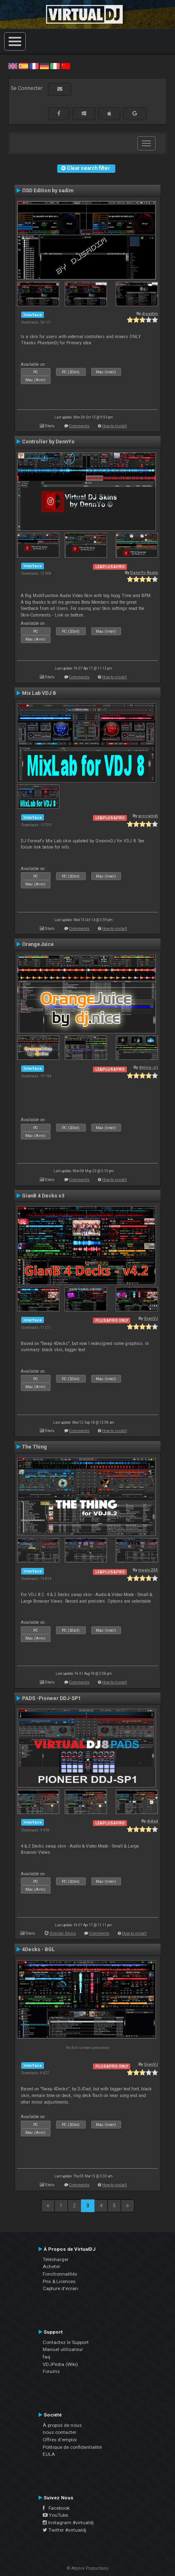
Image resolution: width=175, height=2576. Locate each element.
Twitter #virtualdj (64, 2530)
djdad (152, 1821)
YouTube (55, 2515)
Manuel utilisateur (63, 2349)
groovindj (148, 815)
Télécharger (55, 2259)
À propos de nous (62, 2425)
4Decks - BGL (38, 1949)
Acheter (51, 2266)
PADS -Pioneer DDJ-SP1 (51, 1698)
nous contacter (59, 2432)
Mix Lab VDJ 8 (39, 693)
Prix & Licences (59, 2281)
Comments (79, 425)
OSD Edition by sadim (47, 191)
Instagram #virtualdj (68, 2522)
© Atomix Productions (88, 2568)
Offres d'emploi (60, 2440)
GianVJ (151, 1318)
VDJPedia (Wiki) (60, 2364)
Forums (51, 2371)
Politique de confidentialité (72, 2447)
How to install (114, 425)
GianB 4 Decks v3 (43, 1196)
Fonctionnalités (60, 2274)
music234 (148, 1569)
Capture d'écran (60, 2288)
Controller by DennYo (48, 442)
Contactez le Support (66, 2342)
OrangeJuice (38, 944)
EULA (49, 2454)
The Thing (34, 1447)
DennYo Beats (144, 572)
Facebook (56, 2508)
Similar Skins (63, 1933)
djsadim (150, 313)
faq (46, 2357)
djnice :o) (148, 1067)
